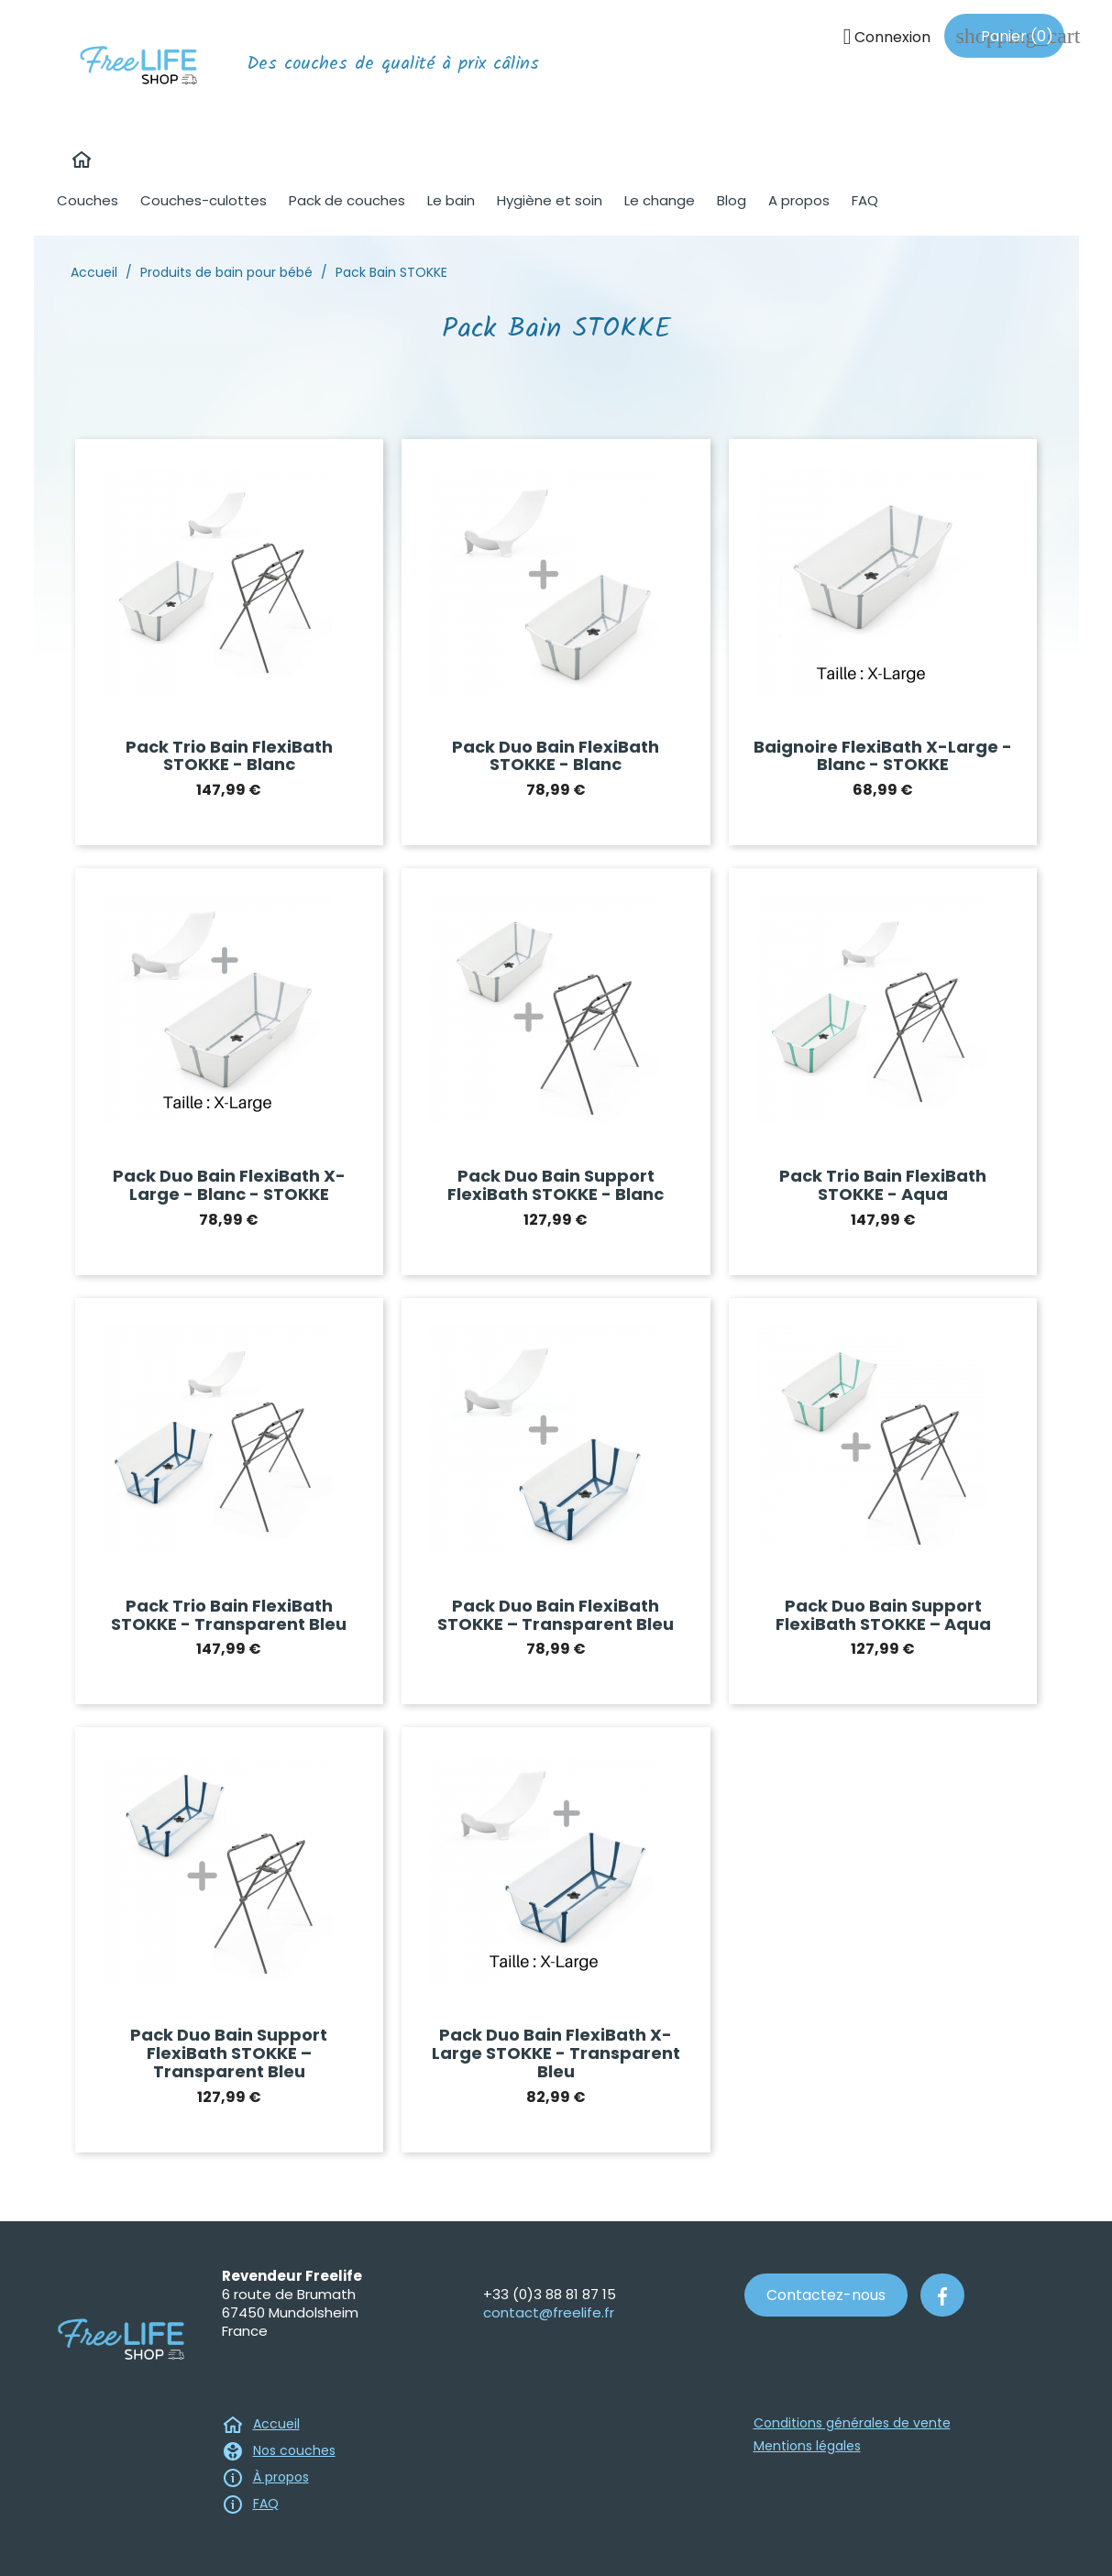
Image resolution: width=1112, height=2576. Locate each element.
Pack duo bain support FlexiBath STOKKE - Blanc (555, 1184)
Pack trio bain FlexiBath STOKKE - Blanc (229, 755)
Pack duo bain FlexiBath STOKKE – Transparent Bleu (555, 1614)
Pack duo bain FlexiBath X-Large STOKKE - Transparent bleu (556, 2053)
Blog (731, 200)
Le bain (451, 200)
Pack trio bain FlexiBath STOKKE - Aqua (882, 1184)
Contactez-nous (826, 2295)
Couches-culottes (203, 200)
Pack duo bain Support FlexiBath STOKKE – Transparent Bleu (228, 2053)
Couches (87, 200)
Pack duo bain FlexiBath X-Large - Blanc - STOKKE (229, 1184)
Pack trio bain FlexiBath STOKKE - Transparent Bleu (229, 1614)
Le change (659, 200)
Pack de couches (347, 200)
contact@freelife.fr (548, 2312)
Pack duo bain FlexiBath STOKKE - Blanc (555, 755)
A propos (799, 200)
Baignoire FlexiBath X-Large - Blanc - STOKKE (883, 755)
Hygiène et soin (549, 200)
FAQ (865, 200)
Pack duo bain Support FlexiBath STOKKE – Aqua (883, 1614)
